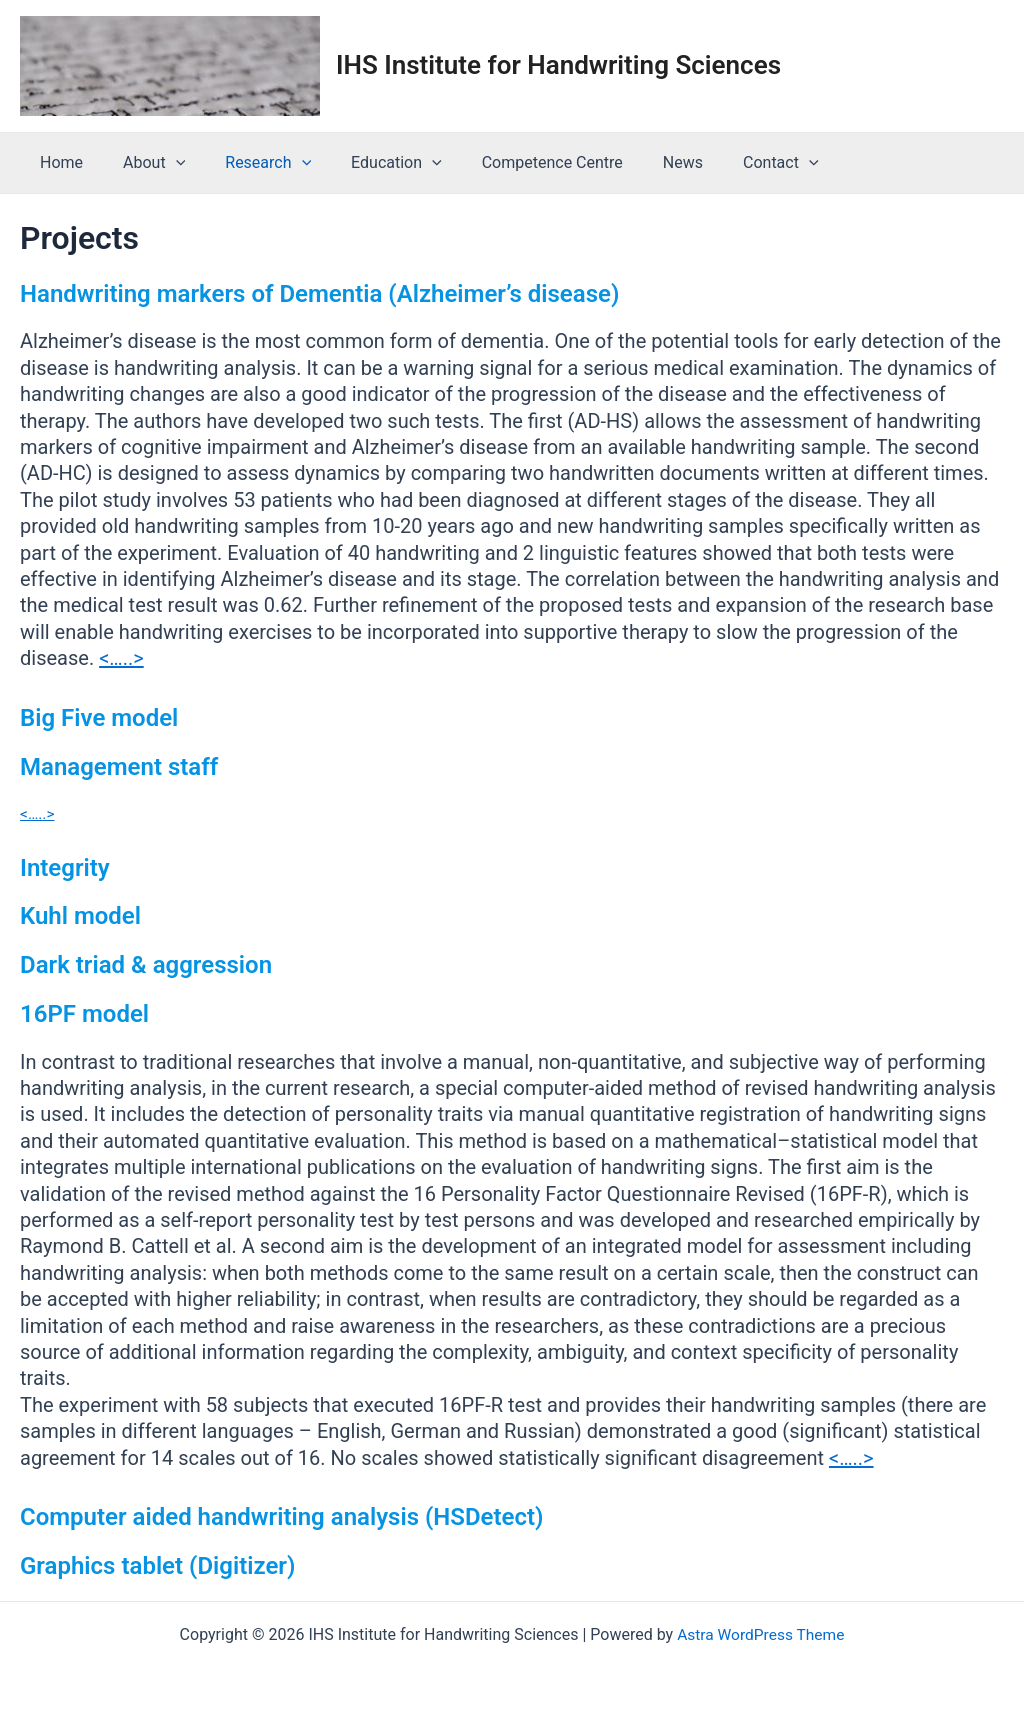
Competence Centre (516, 162)
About (142, 163)
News (639, 162)
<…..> (121, 658)
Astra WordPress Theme (761, 1633)
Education (368, 163)
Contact (729, 163)
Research (248, 163)
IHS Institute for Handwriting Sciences (558, 65)
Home (57, 162)
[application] (164, 163)
